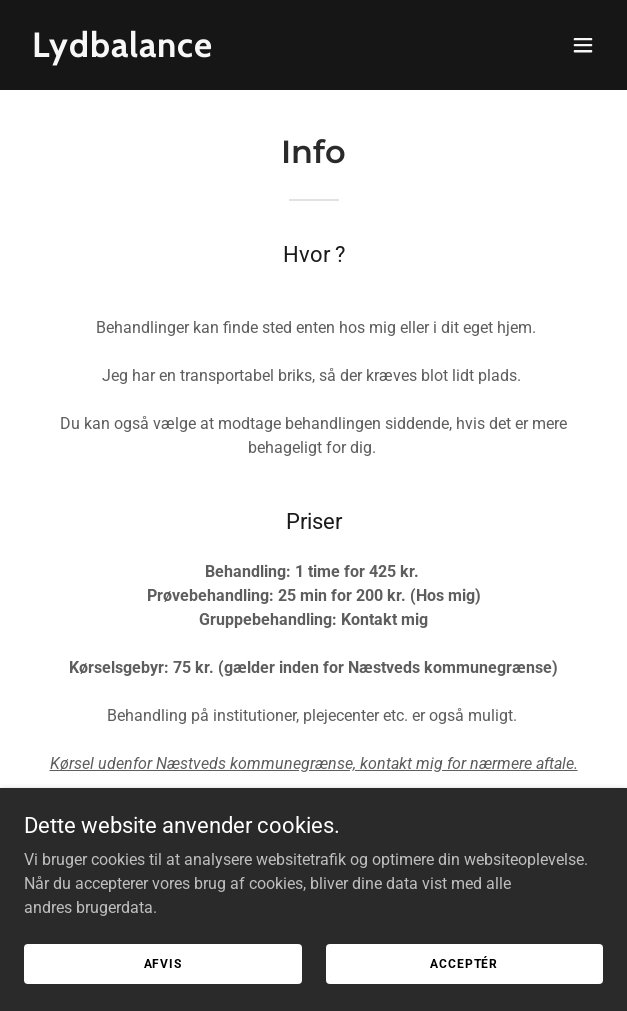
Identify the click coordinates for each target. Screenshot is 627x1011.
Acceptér (464, 963)
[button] (583, 45)
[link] (226, 51)
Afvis (163, 963)
